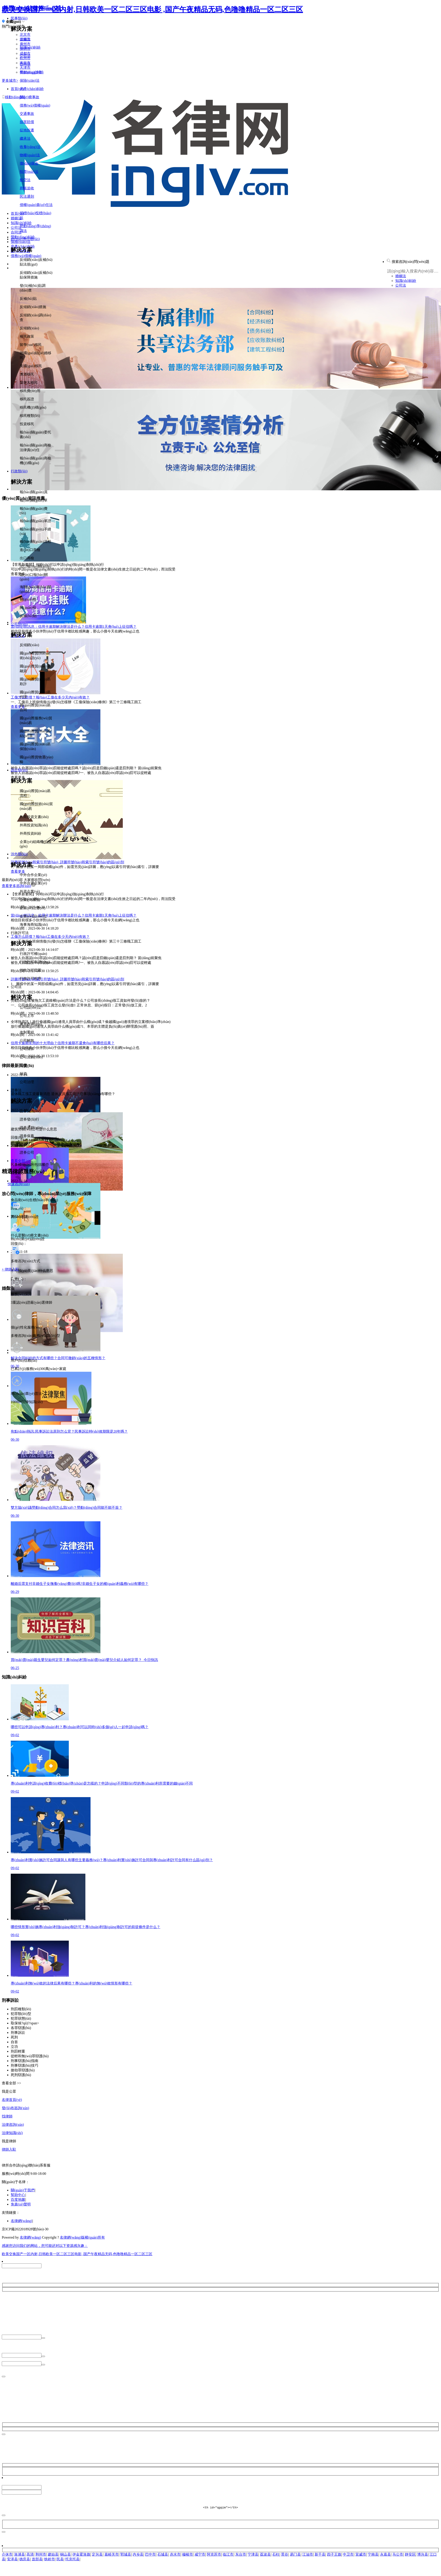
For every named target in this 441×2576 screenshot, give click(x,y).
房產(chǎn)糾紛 (32, 89)
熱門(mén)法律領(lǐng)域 (32, 8)
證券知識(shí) (30, 1111)
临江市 (228, 2557)
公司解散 (27, 1040)
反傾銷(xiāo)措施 (33, 307)
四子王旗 (334, 2557)
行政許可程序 (30, 978)
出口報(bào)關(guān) (35, 566)
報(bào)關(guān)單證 (35, 521)
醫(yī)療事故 (29, 97)
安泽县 (12, 2562)
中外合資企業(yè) (33, 883)
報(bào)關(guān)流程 (35, 541)
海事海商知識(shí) (34, 924)
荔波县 (265, 2557)
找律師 (7, 2116)
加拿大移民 (29, 382)
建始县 (53, 2557)
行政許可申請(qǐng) (35, 962)
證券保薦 (27, 1136)
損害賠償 (27, 122)
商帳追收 (27, 188)
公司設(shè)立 (30, 1007)
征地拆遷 (27, 130)
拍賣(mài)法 (29, 172)
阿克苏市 (214, 2557)
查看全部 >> (20, 1161)
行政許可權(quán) (33, 954)
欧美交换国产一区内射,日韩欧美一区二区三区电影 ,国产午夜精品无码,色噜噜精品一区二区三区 (77, 2254)
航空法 (25, 180)
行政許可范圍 (30, 970)
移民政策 (27, 336)
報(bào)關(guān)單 (34, 500)
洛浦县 (19, 2557)
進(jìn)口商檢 (30, 550)
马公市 (397, 2557)
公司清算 (27, 1049)
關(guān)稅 (28, 599)
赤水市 (175, 2557)
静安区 (410, 2557)
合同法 (25, 64)
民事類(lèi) (19, 18)
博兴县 (422, 2557)
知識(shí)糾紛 (30, 47)
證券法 (16, 1090)
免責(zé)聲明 (21, 2204)
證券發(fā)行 (29, 1119)
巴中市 (150, 2557)
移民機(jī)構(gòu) (33, 407)
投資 (23, 1065)
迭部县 (37, 2562)
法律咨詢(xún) (13, 2124)
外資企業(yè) (30, 891)
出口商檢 (27, 558)
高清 (30, 2557)
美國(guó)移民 (31, 366)
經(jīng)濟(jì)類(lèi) (25, 239)
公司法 (25, 56)
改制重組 (27, 1032)
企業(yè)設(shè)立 (33, 916)
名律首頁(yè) (12, 2100)
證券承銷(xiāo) (31, 1127)
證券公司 (27, 1152)
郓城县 (125, 2557)
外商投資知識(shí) (34, 825)
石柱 (275, 2557)
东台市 (240, 2557)
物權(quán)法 (30, 155)
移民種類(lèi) (30, 416)
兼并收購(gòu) (31, 1024)
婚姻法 (25, 39)
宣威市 (360, 2557)
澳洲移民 (27, 374)
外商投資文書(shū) (34, 817)
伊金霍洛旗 (81, 2557)
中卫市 (348, 2557)
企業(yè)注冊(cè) (32, 908)
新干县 (320, 2557)
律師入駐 (9, 2149)
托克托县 (72, 2562)
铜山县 (65, 2557)
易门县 (295, 2557)
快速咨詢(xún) (16, 1184)
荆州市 (40, 2557)
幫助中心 (18, 2195)
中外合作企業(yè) (33, 875)
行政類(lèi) (19, 471)
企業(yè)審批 (30, 900)
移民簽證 (27, 399)
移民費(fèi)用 (30, 391)
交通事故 (27, 114)
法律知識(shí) (12, 2133)
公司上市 (27, 1016)
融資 (23, 1074)
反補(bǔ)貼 (28, 298)
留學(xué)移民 (31, 345)
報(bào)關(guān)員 (34, 492)
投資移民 (27, 424)
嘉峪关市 (111, 2557)
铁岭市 (49, 2562)
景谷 (284, 2557)
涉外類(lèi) (19, 854)
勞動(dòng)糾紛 (32, 72)
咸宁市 (200, 2557)
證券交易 (27, 1144)
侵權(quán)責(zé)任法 (36, 205)
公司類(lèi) (19, 624)
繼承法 (25, 138)
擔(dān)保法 (29, 163)
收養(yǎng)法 (30, 147)
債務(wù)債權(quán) (35, 105)
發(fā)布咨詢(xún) (15, 2108)
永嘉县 (385, 2557)
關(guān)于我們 (23, 2190)
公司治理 (27, 1082)
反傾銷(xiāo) (29, 328)
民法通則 (27, 196)
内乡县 (138, 2557)
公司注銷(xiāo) (31, 1057)
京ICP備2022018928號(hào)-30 (25, 2229)
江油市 (307, 2557)
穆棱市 (187, 2557)
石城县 (162, 2557)
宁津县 (253, 2557)
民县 (60, 2562)
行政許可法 (20, 933)
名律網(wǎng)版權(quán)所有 (82, 2237)
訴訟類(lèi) (19, 770)
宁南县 (373, 2557)
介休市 (7, 2557)
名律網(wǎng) (21, 2221)
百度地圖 (18, 2199)
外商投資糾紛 (30, 833)
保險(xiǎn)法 (29, 80)
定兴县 (97, 2557)
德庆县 (24, 2562)
